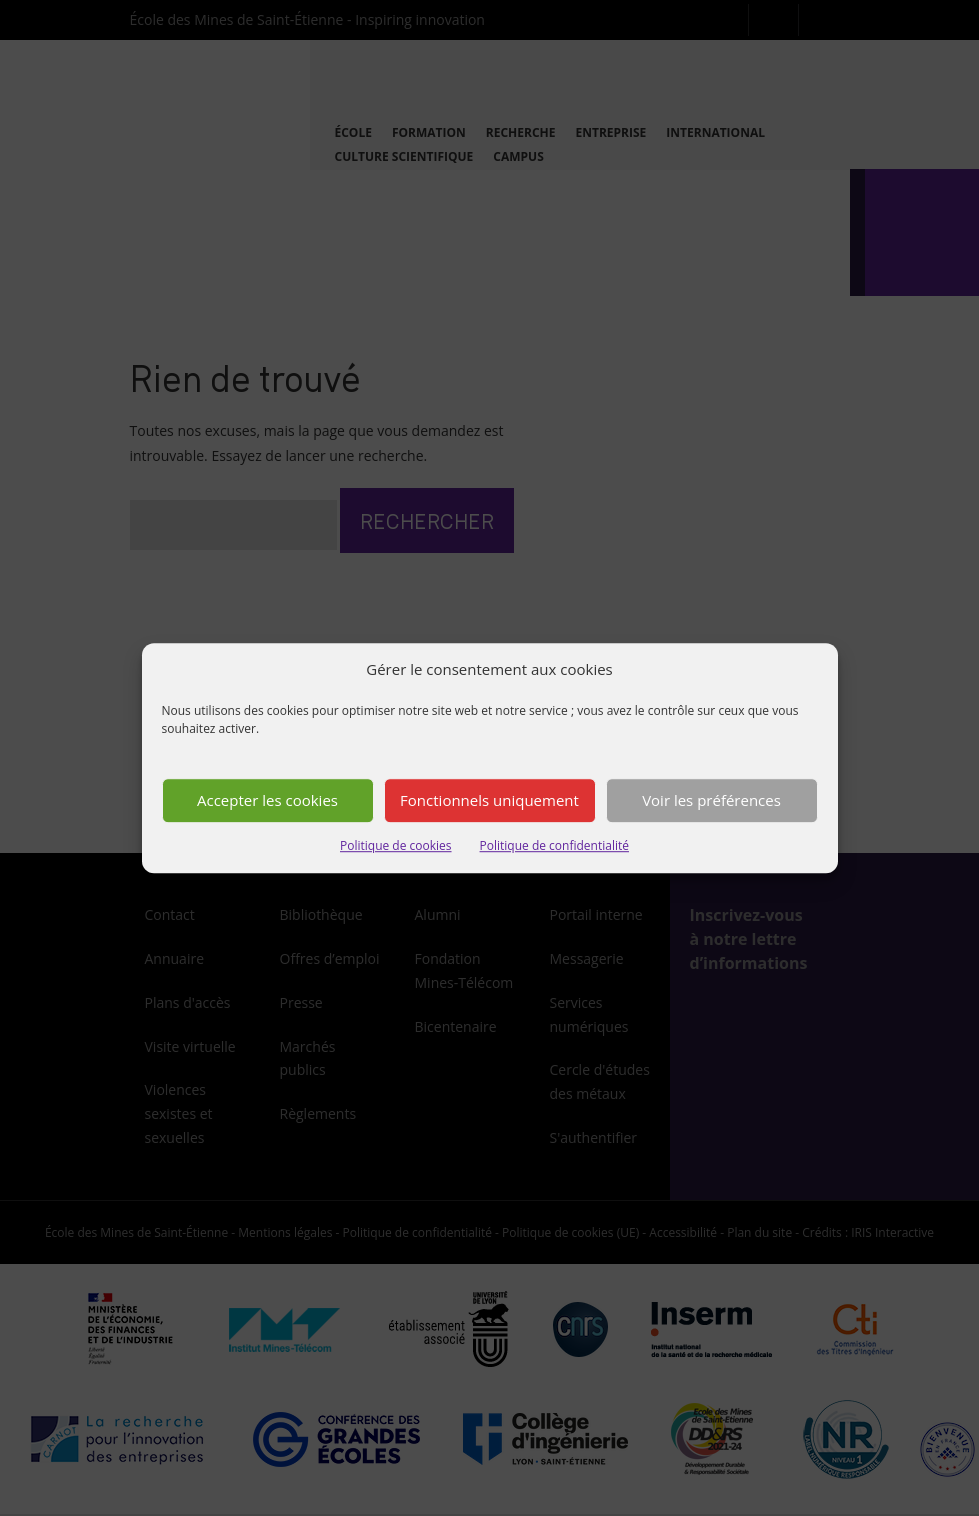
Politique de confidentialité (554, 845)
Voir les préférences (711, 801)
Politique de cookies (396, 845)
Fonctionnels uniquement (489, 801)
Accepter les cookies (267, 801)
